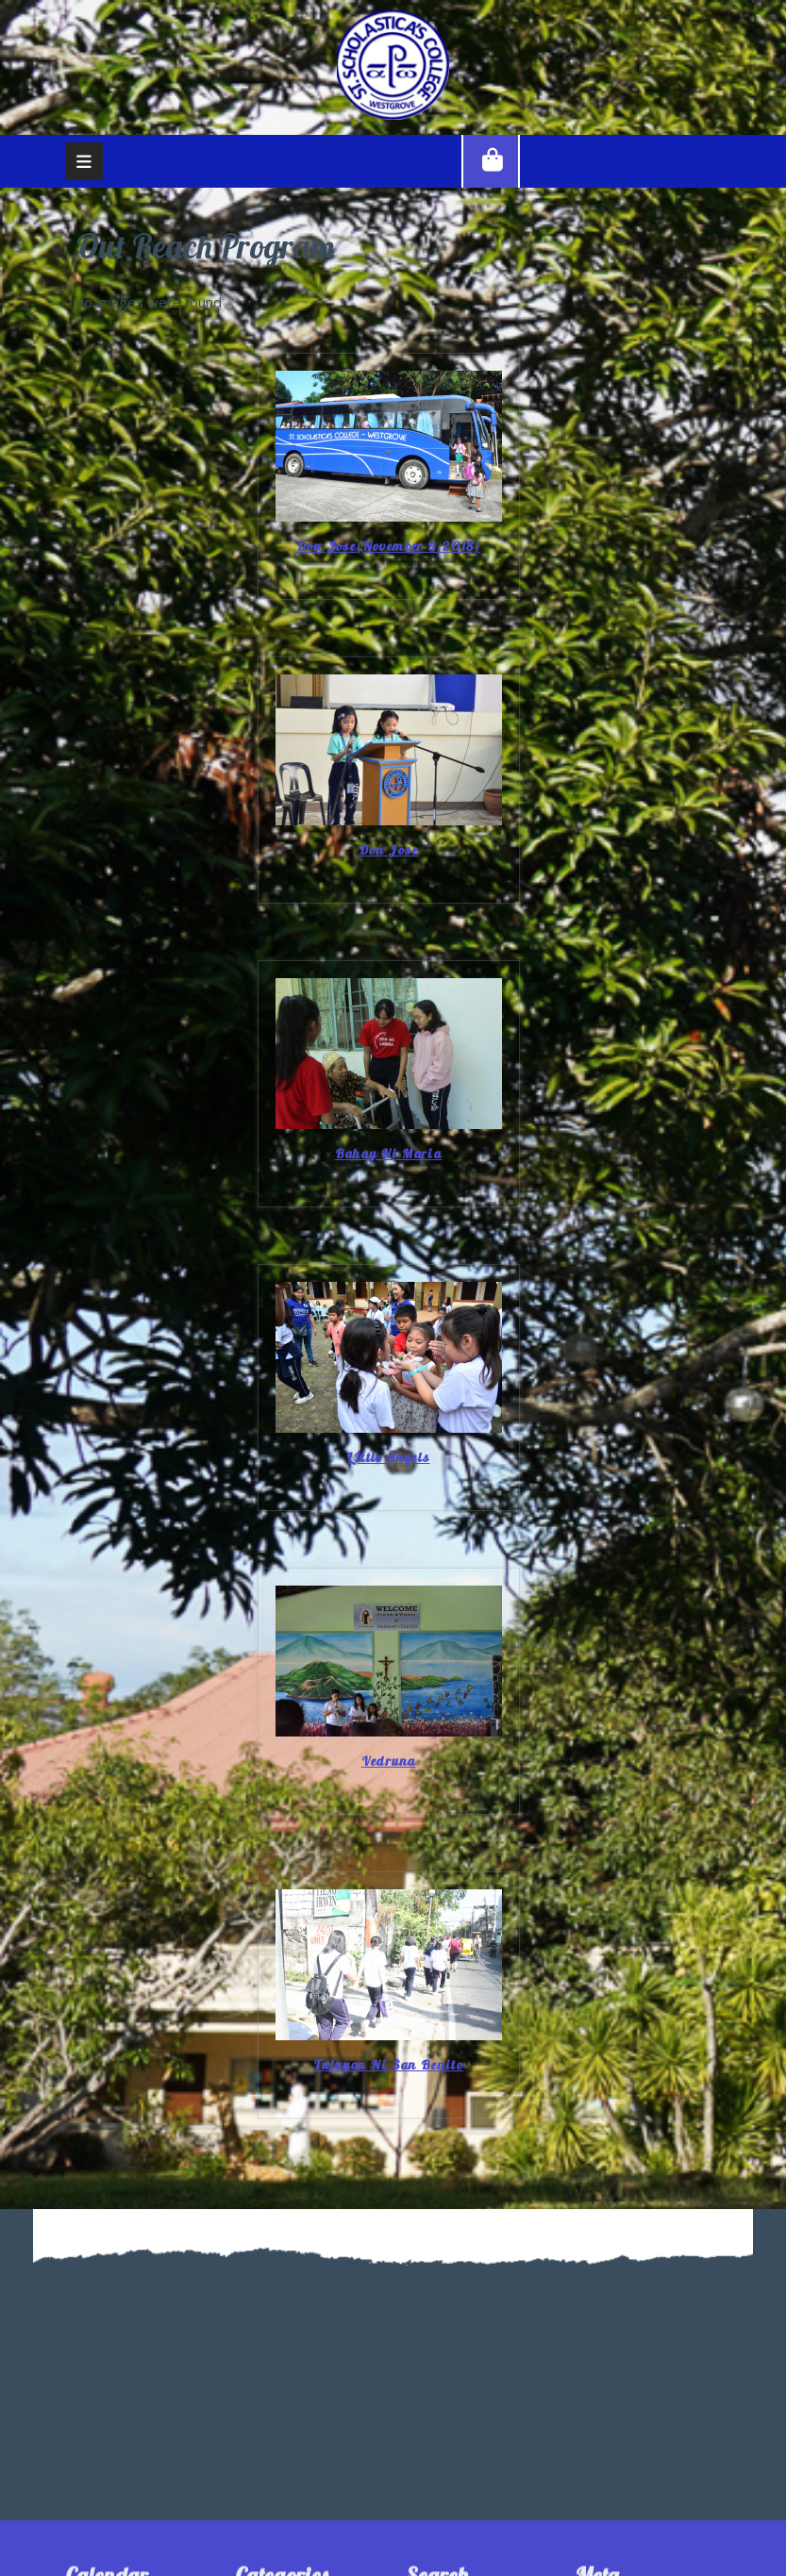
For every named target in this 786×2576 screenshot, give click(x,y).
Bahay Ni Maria (389, 1154)
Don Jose (388, 850)
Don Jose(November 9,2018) (388, 547)
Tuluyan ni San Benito (388, 2065)
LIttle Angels (387, 1458)
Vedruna (388, 1761)
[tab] (84, 161)
